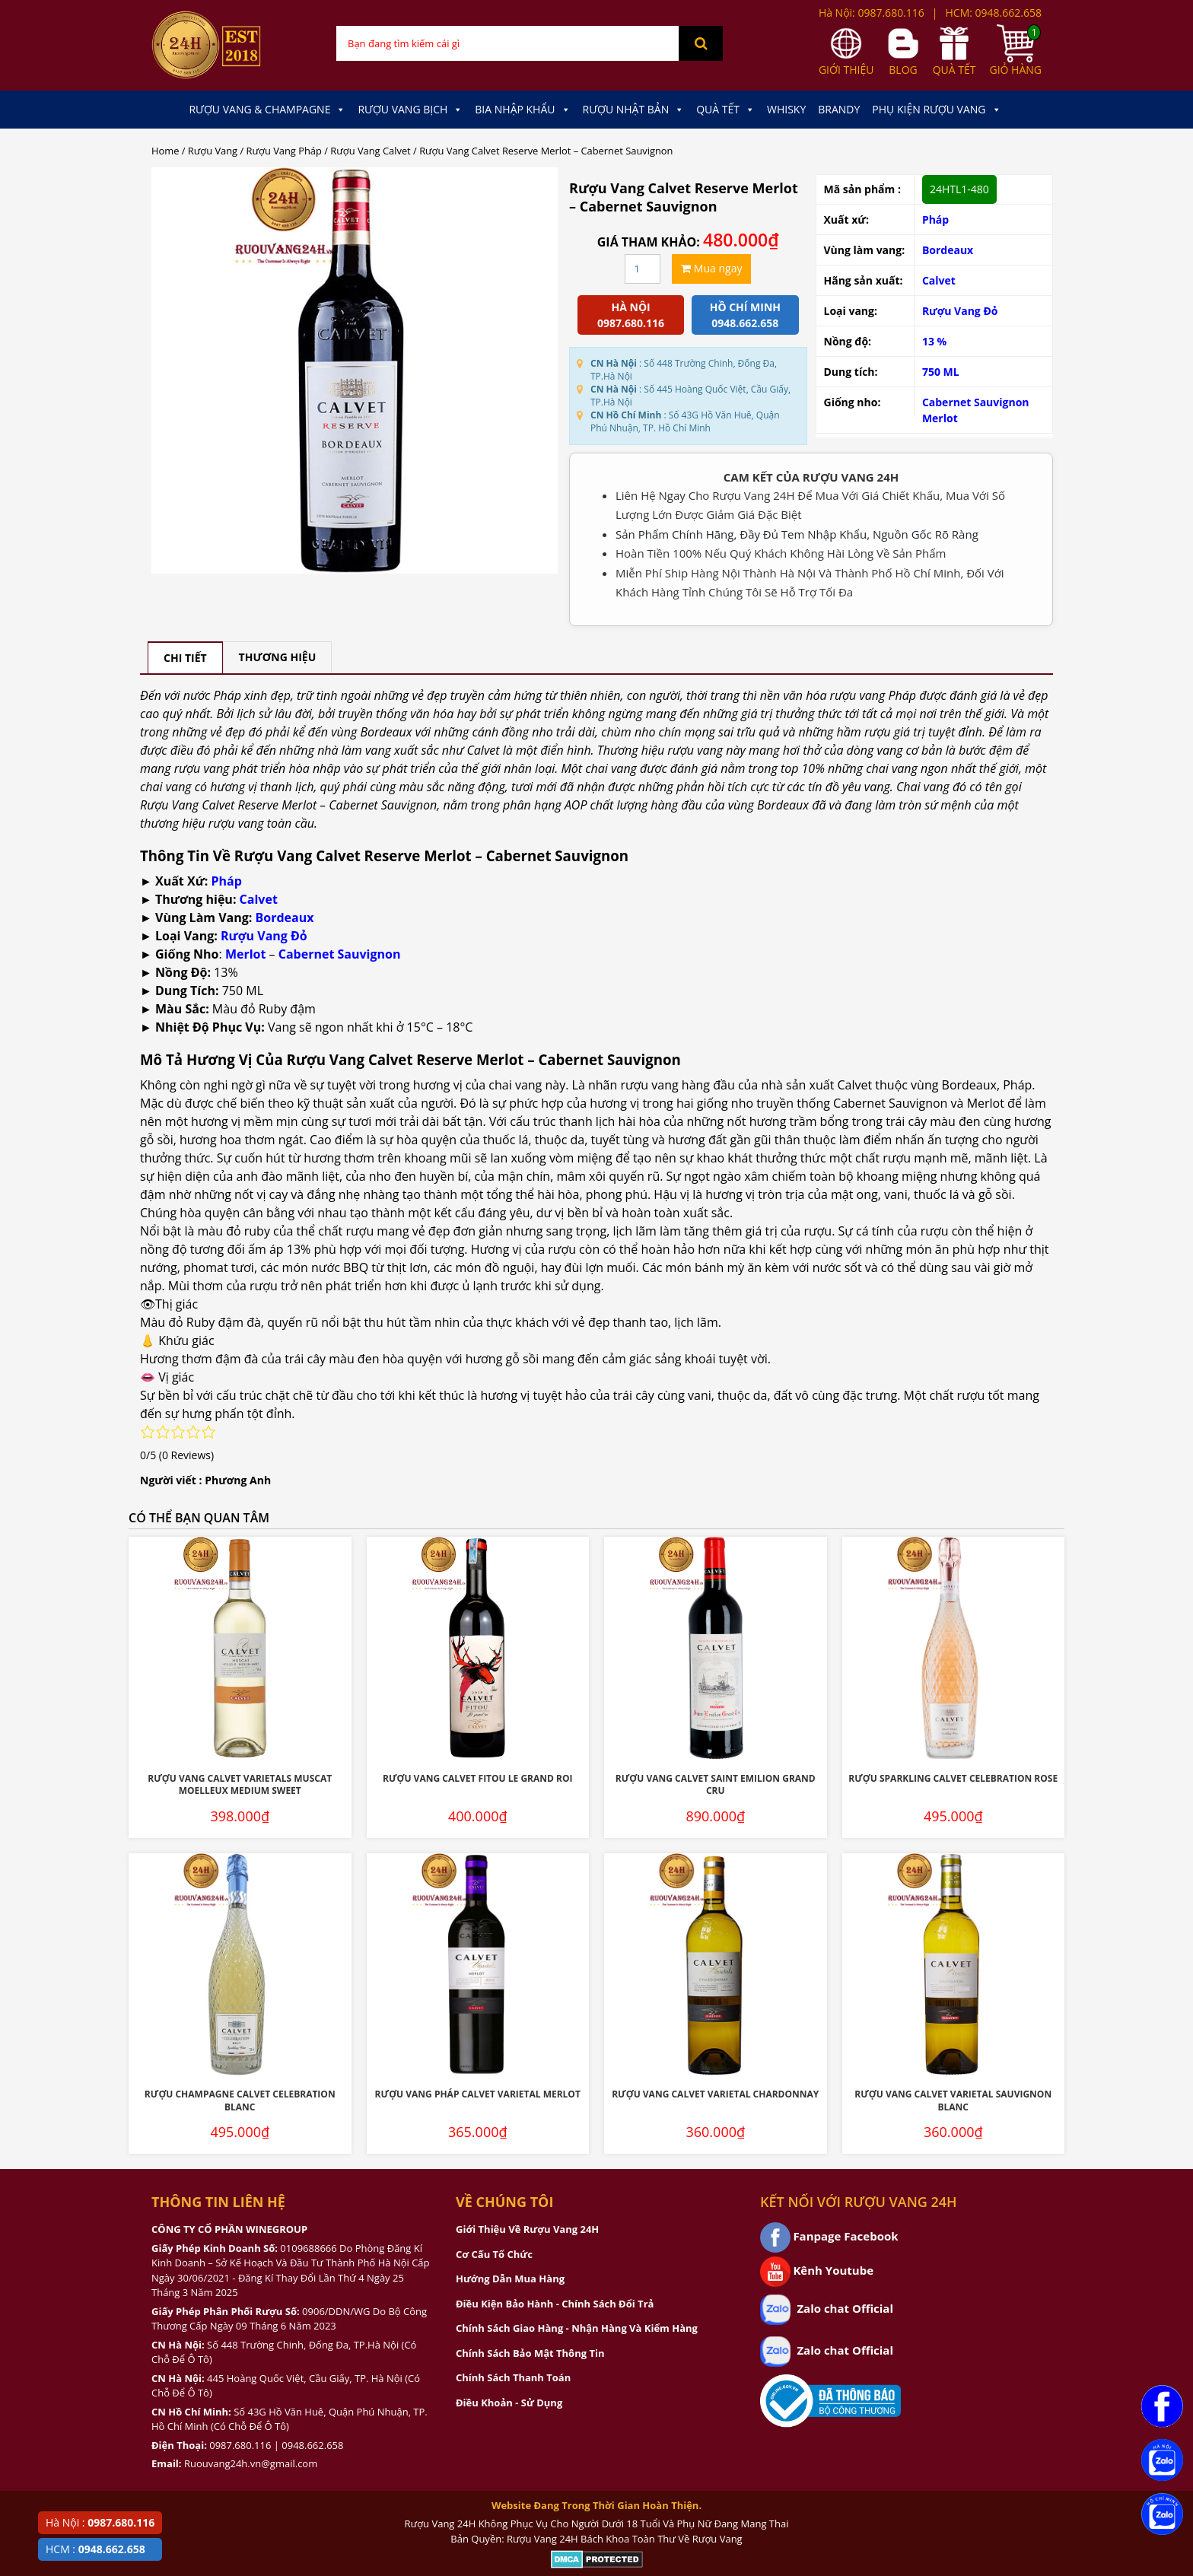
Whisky (786, 109)
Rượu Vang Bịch (410, 110)
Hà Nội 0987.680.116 (630, 315)
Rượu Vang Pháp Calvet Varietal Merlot (478, 2094)
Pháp (227, 881)
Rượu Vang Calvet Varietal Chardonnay (715, 2094)
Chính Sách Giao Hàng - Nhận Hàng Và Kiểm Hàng (577, 2328)
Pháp (935, 219)
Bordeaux (947, 250)
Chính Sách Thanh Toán (513, 2377)
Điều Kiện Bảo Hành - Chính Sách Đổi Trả (555, 2303)
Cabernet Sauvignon (975, 402)
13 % (934, 341)
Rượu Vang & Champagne (267, 110)
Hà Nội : (100, 2522)
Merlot (940, 418)
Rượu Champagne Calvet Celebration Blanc (240, 2100)
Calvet (939, 280)
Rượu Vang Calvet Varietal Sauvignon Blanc (952, 2100)
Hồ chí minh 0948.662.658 (745, 315)
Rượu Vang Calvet (370, 150)
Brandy (839, 109)
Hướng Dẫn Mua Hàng (510, 2278)
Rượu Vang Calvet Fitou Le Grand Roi (478, 1778)
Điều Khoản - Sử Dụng (509, 2402)
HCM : (95, 2549)
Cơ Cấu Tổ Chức (494, 2254)
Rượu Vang (212, 150)
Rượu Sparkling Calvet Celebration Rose (953, 1778)
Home (165, 150)
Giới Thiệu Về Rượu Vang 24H (527, 2229)
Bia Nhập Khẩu (522, 110)
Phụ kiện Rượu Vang (936, 110)
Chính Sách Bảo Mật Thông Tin (530, 2353)
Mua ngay (711, 268)
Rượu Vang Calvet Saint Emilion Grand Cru (716, 1785)
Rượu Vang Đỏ (960, 311)
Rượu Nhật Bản (634, 110)
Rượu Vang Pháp (284, 150)
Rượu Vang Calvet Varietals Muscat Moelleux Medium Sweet (240, 1785)
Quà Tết (725, 110)
